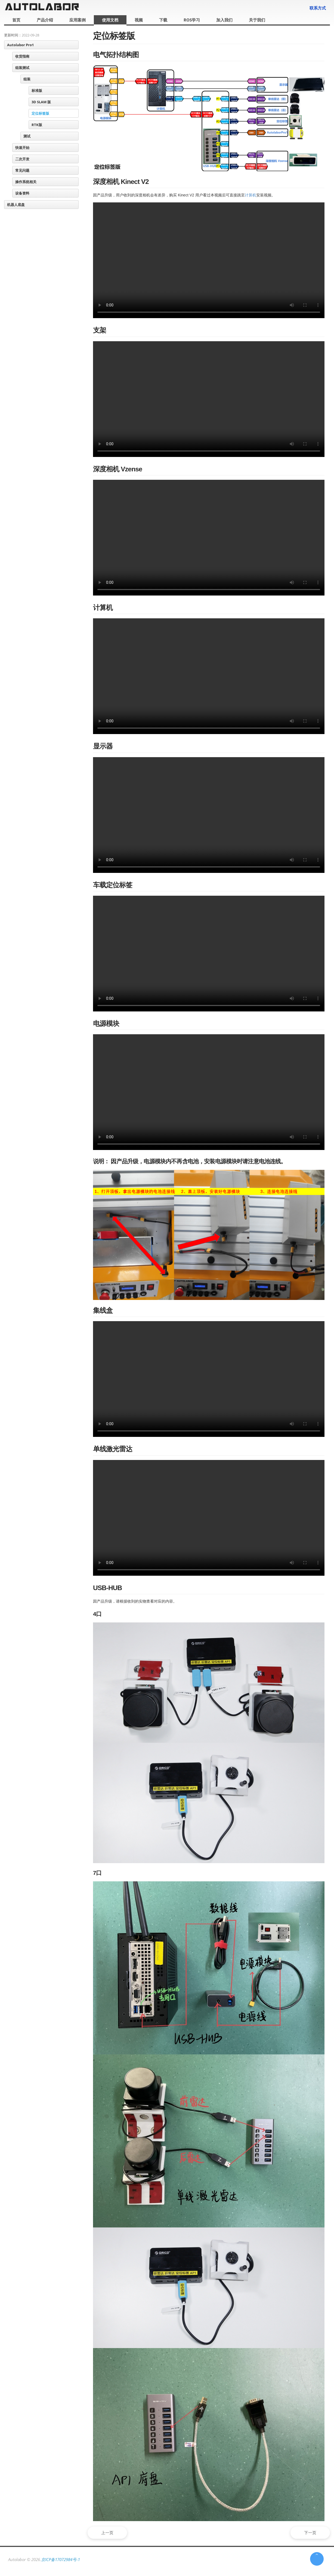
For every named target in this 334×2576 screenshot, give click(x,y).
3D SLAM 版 (41, 101)
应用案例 (77, 20)
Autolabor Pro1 (20, 44)
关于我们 (257, 20)
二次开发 (22, 158)
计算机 (250, 195)
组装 (26, 79)
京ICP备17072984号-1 (60, 2559)
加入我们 (224, 20)
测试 (26, 136)
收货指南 (22, 56)
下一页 (307, 2533)
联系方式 (318, 8)
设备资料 (22, 193)
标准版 (37, 90)
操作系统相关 (25, 181)
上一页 (110, 2533)
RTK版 (37, 124)
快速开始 (22, 147)
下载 (163, 20)
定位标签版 (40, 113)
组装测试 (22, 67)
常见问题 (22, 170)
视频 (139, 20)
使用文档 (110, 20)
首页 (16, 20)
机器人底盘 (16, 204)
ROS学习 (192, 20)
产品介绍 (45, 20)
